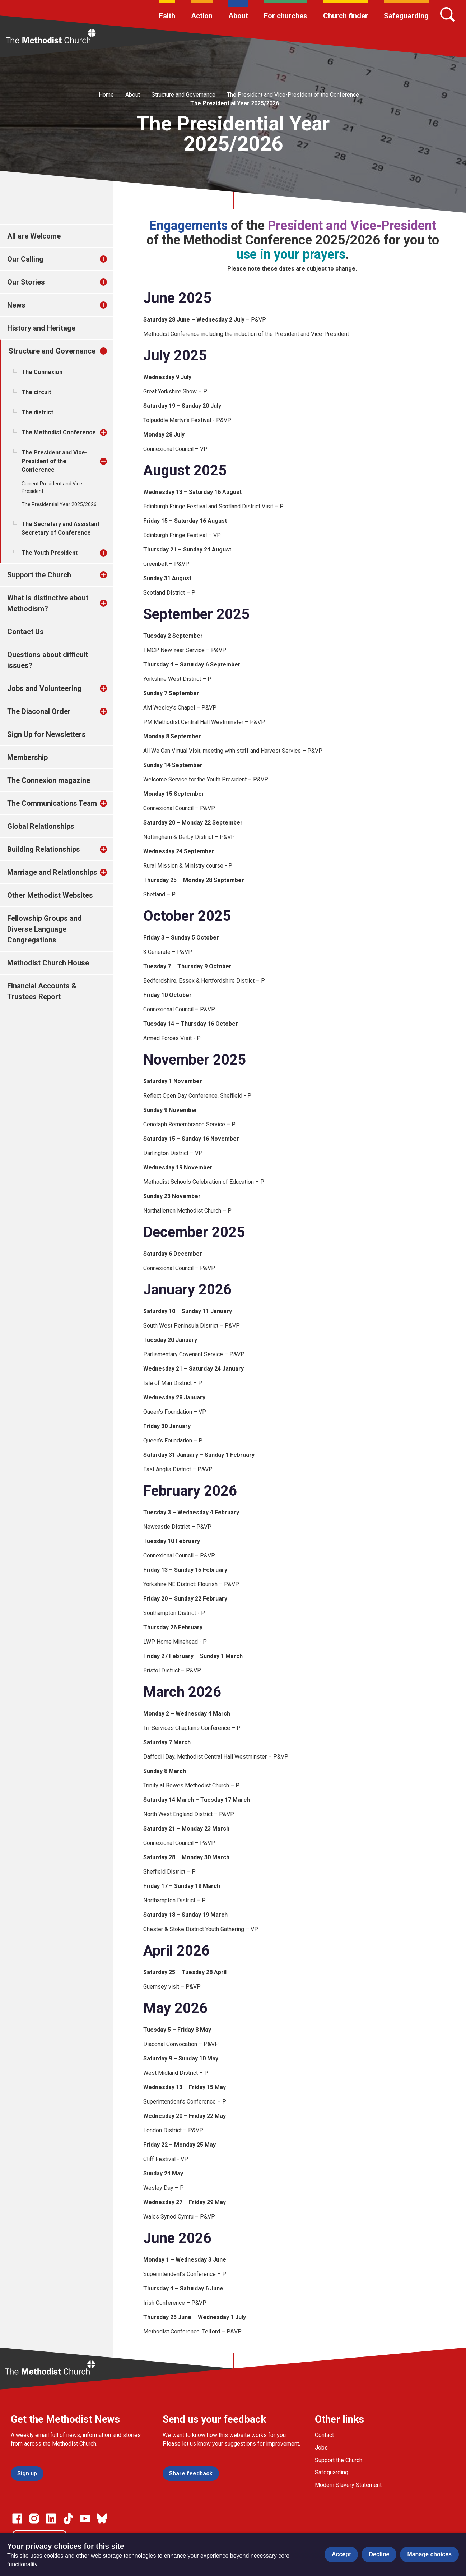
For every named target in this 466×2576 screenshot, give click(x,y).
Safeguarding (406, 15)
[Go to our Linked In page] (51, 2518)
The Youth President (50, 552)
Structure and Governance (183, 94)
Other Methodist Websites (50, 895)
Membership (27, 757)
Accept (341, 2554)
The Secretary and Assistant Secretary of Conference (60, 528)
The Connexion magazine (48, 780)
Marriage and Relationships (52, 872)
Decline (379, 2554)
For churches (285, 15)
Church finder (345, 15)
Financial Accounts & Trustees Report (41, 991)
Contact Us (25, 631)
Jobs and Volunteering (44, 688)
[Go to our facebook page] (17, 2518)
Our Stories (26, 282)
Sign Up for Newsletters (46, 734)
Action (202, 15)
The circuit (36, 392)
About (238, 15)
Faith (167, 15)
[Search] (447, 14)
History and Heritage (41, 328)
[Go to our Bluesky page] (101, 2518)
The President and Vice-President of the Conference (293, 94)
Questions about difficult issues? (47, 660)
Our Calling (25, 259)
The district (37, 412)
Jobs (321, 2447)
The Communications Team (52, 803)
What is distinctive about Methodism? (47, 603)
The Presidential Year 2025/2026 (234, 103)
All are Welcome (34, 236)
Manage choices (429, 2554)
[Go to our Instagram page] (34, 2518)
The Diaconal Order (39, 711)
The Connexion (42, 372)
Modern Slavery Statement (348, 2485)
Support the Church (39, 575)
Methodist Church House (48, 963)
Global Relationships (40, 826)
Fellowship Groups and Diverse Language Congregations (44, 929)
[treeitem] (110, 259)
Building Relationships (43, 849)
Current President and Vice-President (53, 487)
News (16, 305)
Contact (324, 2435)
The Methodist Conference (59, 432)
